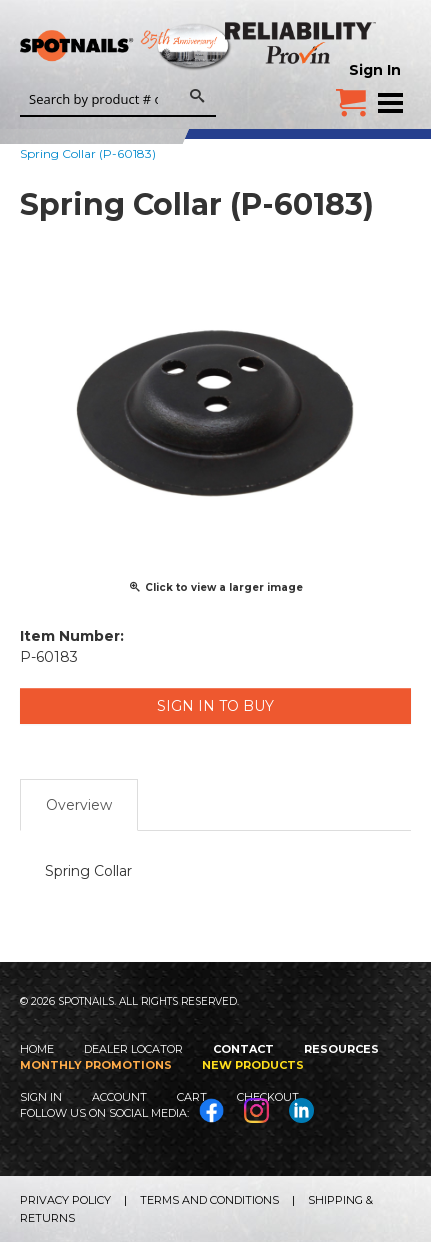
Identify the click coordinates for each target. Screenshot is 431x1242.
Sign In (375, 70)
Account (119, 1097)
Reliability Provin (302, 42)
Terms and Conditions (209, 1200)
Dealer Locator (133, 1049)
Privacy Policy (65, 1200)
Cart (192, 1097)
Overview (79, 805)
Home (37, 1049)
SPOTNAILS (150, 47)
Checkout (268, 1097)
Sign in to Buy (215, 706)
